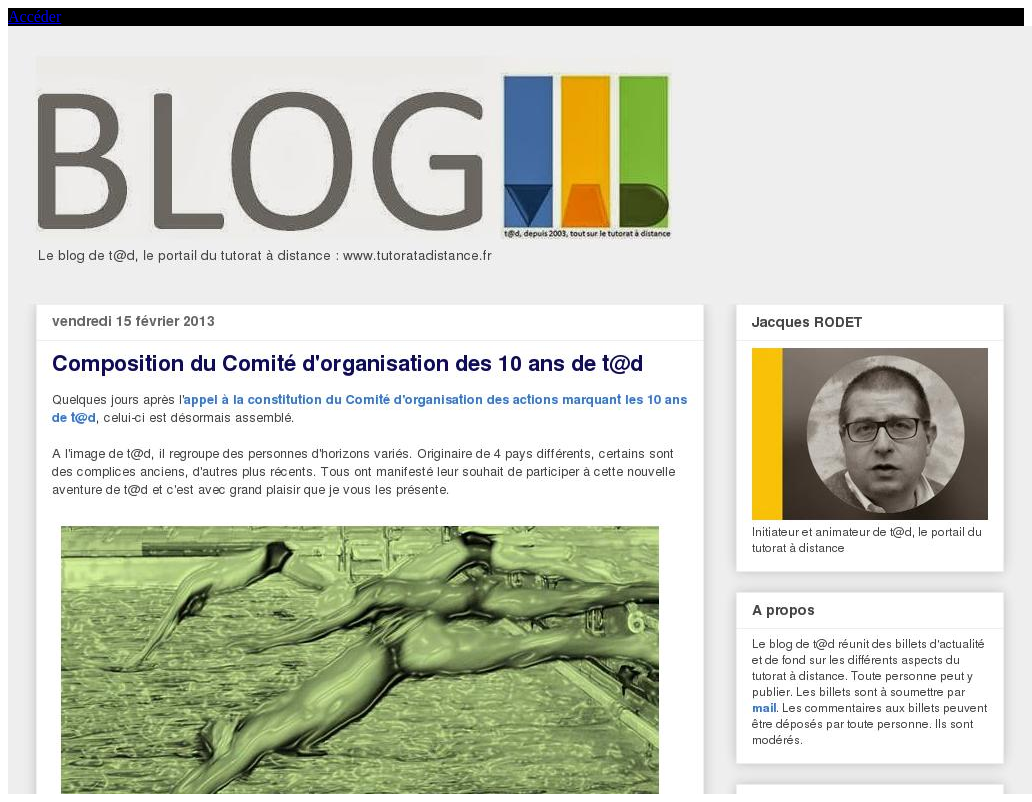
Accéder (34, 16)
